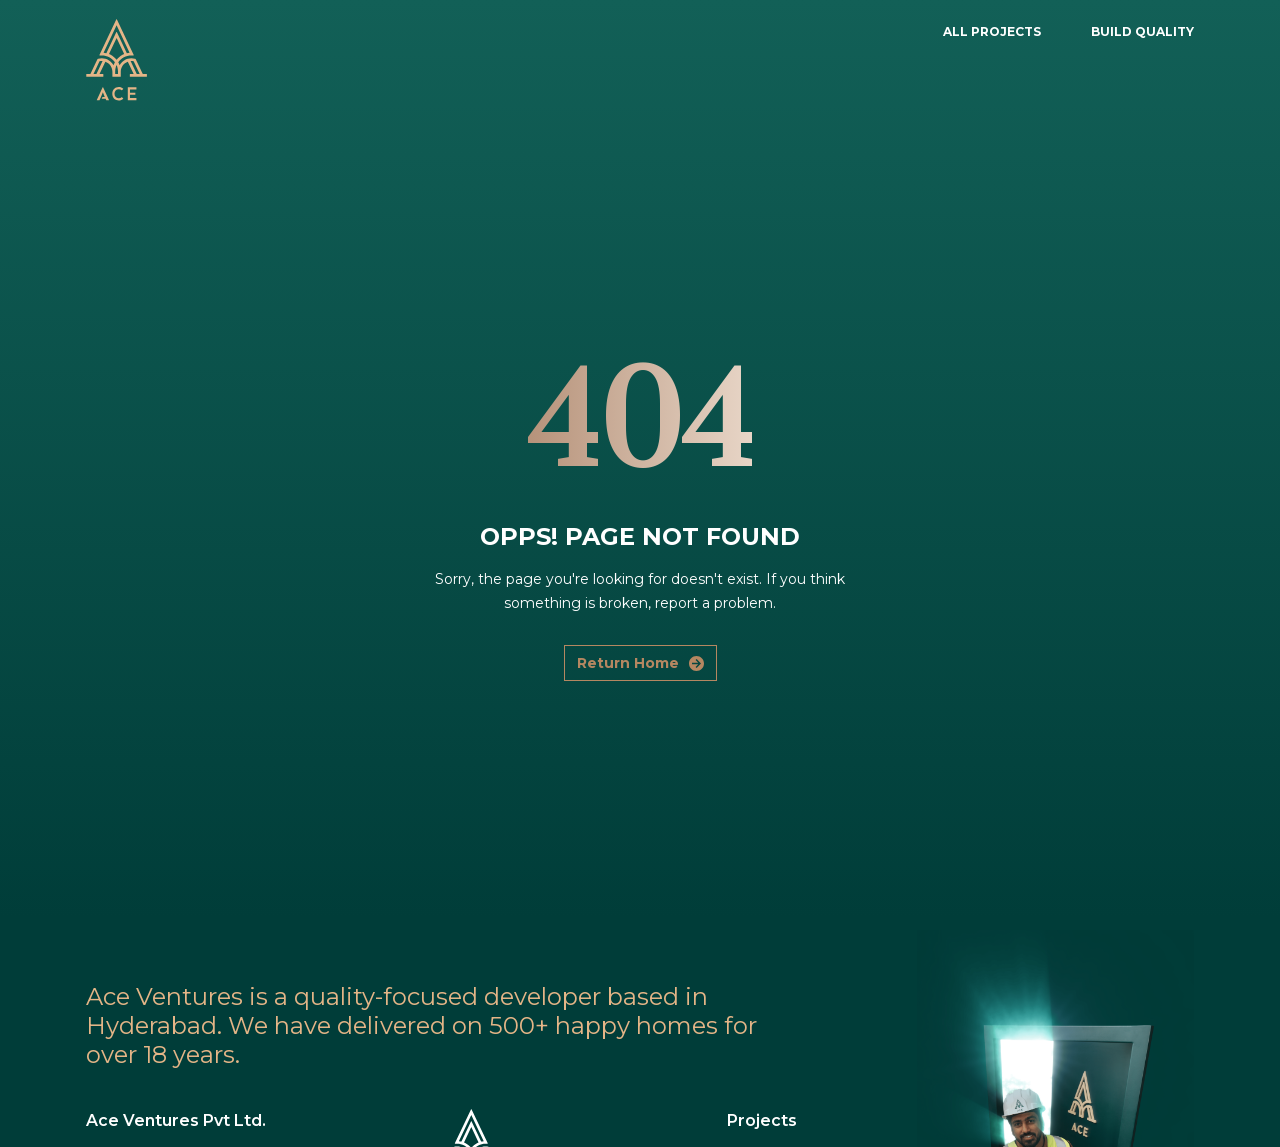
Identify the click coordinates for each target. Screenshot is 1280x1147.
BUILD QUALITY (1142, 31)
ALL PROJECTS (992, 31)
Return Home (640, 663)
